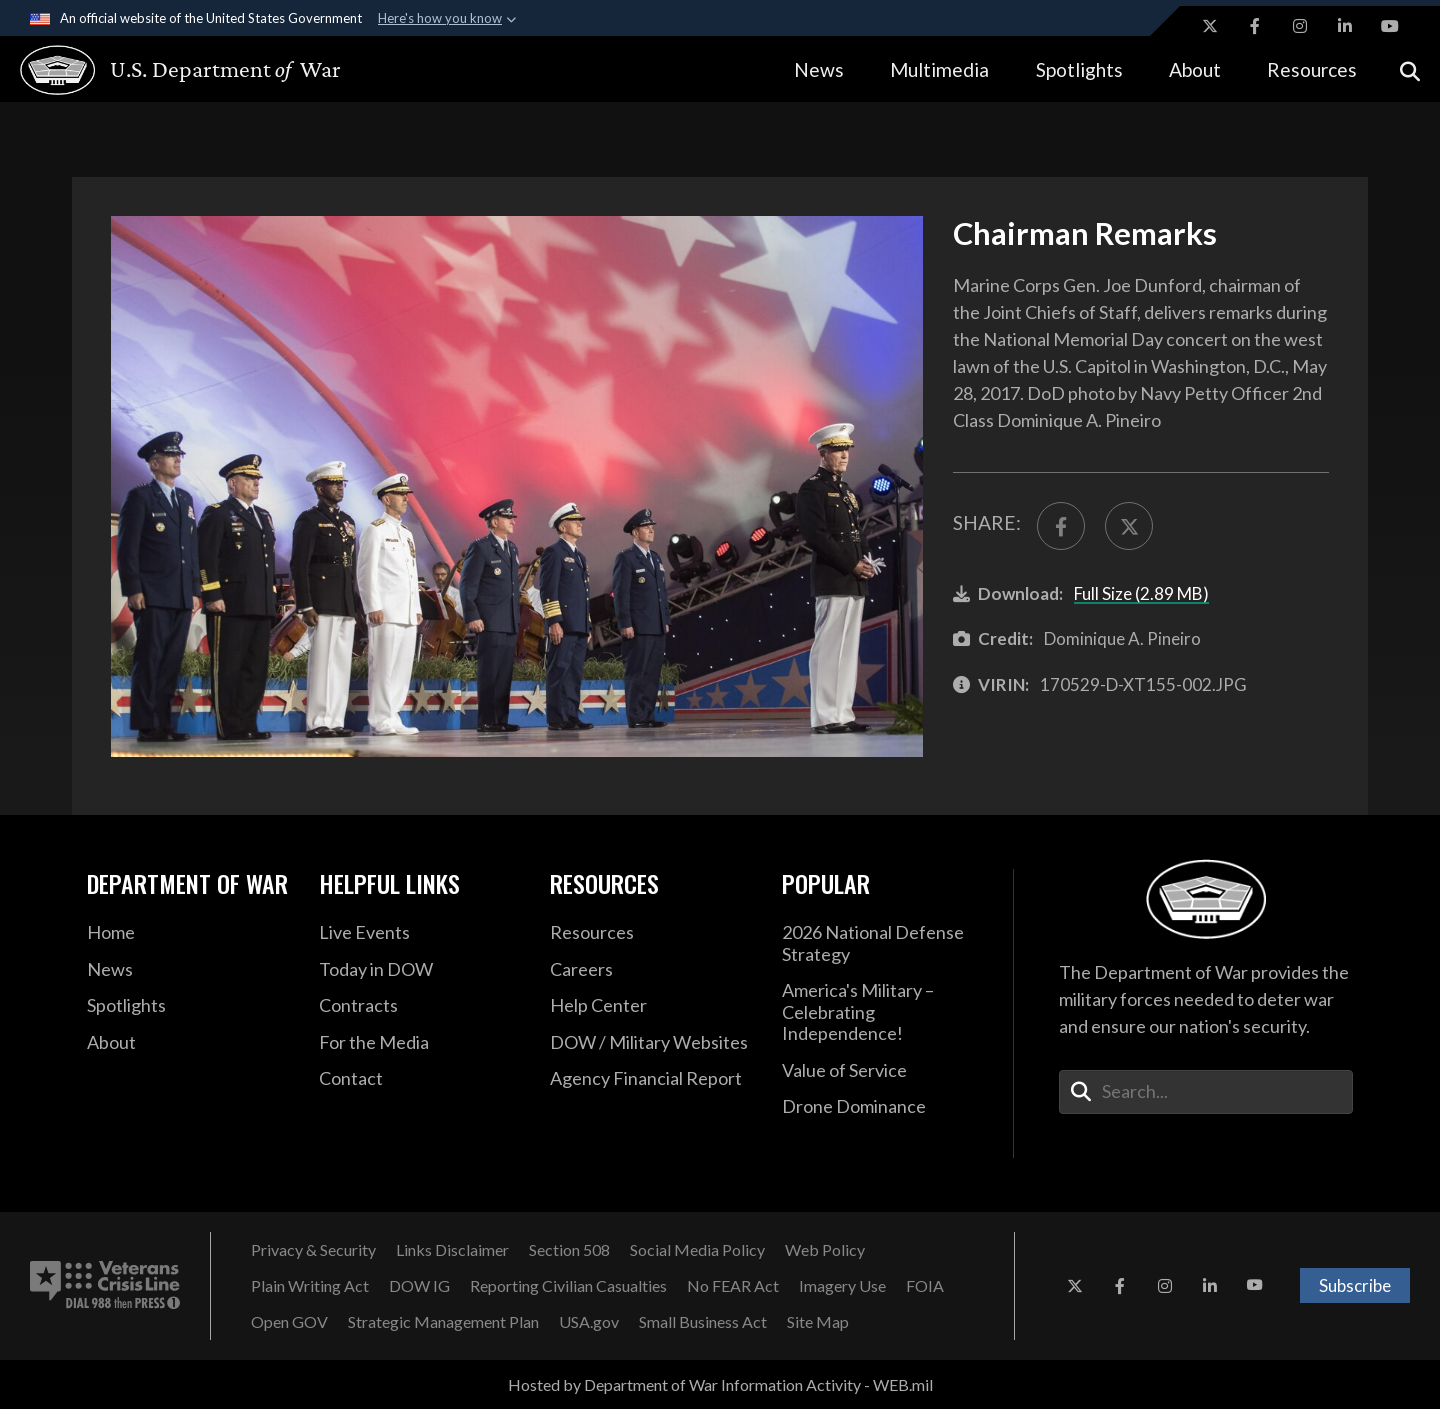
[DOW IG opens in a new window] (419, 1286)
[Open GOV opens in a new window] (289, 1322)
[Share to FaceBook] (1061, 526)
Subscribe (1355, 1285)
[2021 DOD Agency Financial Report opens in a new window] (651, 1079)
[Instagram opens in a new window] (1300, 26)
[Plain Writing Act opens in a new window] (310, 1286)
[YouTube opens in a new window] (1390, 26)
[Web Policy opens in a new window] (825, 1250)
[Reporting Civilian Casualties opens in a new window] (568, 1286)
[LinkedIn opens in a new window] (1345, 26)
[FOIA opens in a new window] (925, 1286)
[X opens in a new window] (1210, 26)
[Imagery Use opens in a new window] (842, 1286)
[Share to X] (1129, 526)
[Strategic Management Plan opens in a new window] (443, 1322)
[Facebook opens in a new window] (1255, 26)
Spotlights (1079, 69)
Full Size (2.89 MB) (1141, 593)
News (819, 69)
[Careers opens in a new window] (651, 970)
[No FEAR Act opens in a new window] (733, 1286)
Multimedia (939, 69)
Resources (1312, 69)
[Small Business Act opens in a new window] (703, 1322)
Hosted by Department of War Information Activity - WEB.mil (720, 1384)
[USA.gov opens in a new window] (589, 1322)
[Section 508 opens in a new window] (569, 1250)
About (1195, 69)
